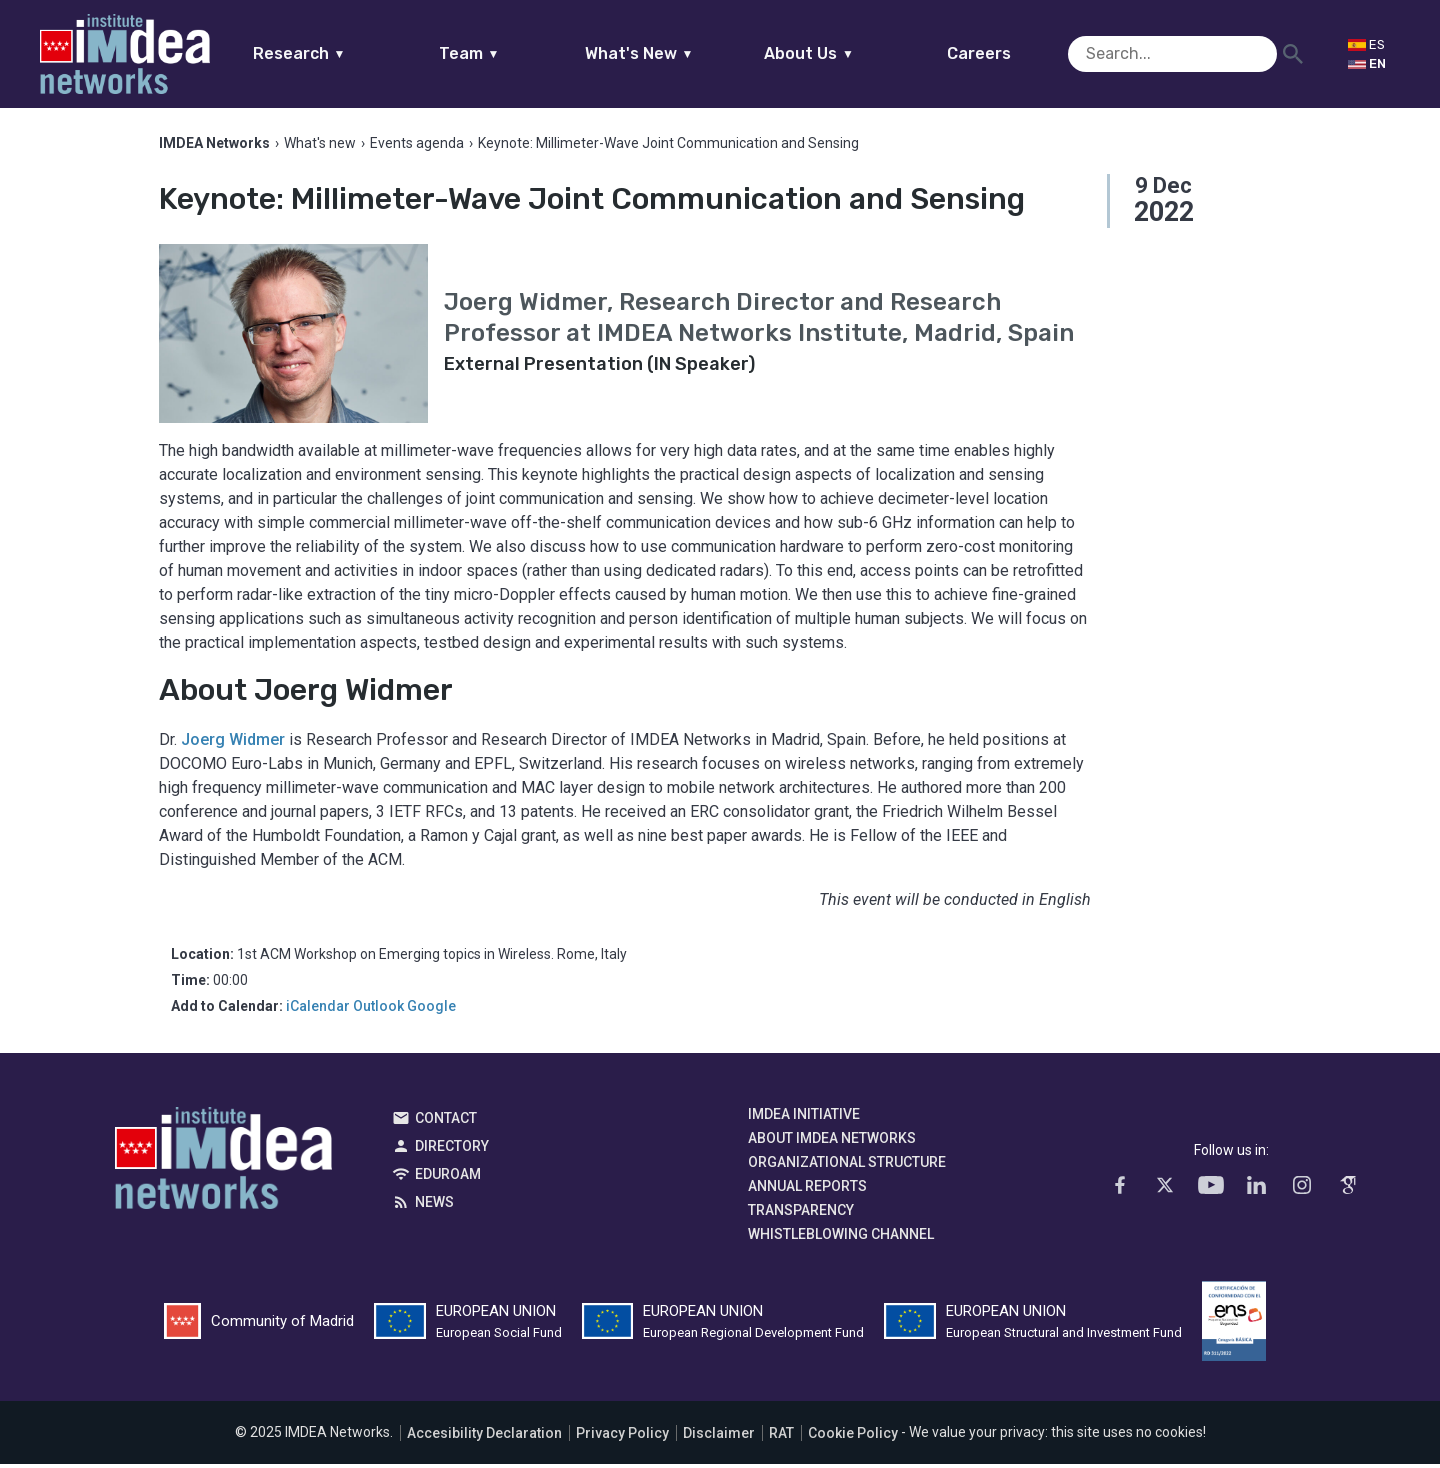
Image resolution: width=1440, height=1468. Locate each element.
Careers (1018, 53)
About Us (848, 53)
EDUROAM (448, 1179)
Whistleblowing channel (841, 1239)
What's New (677, 53)
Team (507, 53)
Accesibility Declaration (484, 1437)
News (434, 1207)
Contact (446, 1123)
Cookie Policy (853, 1437)
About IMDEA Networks (832, 1143)
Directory (452, 1151)
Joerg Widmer (233, 744)
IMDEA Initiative (804, 1119)
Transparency (801, 1215)
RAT (781, 1437)
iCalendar (318, 1011)
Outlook (378, 1011)
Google (431, 1011)
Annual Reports (807, 1191)
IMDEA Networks (223, 1168)
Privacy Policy (622, 1437)
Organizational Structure (847, 1167)
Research (337, 53)
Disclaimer (719, 1437)
